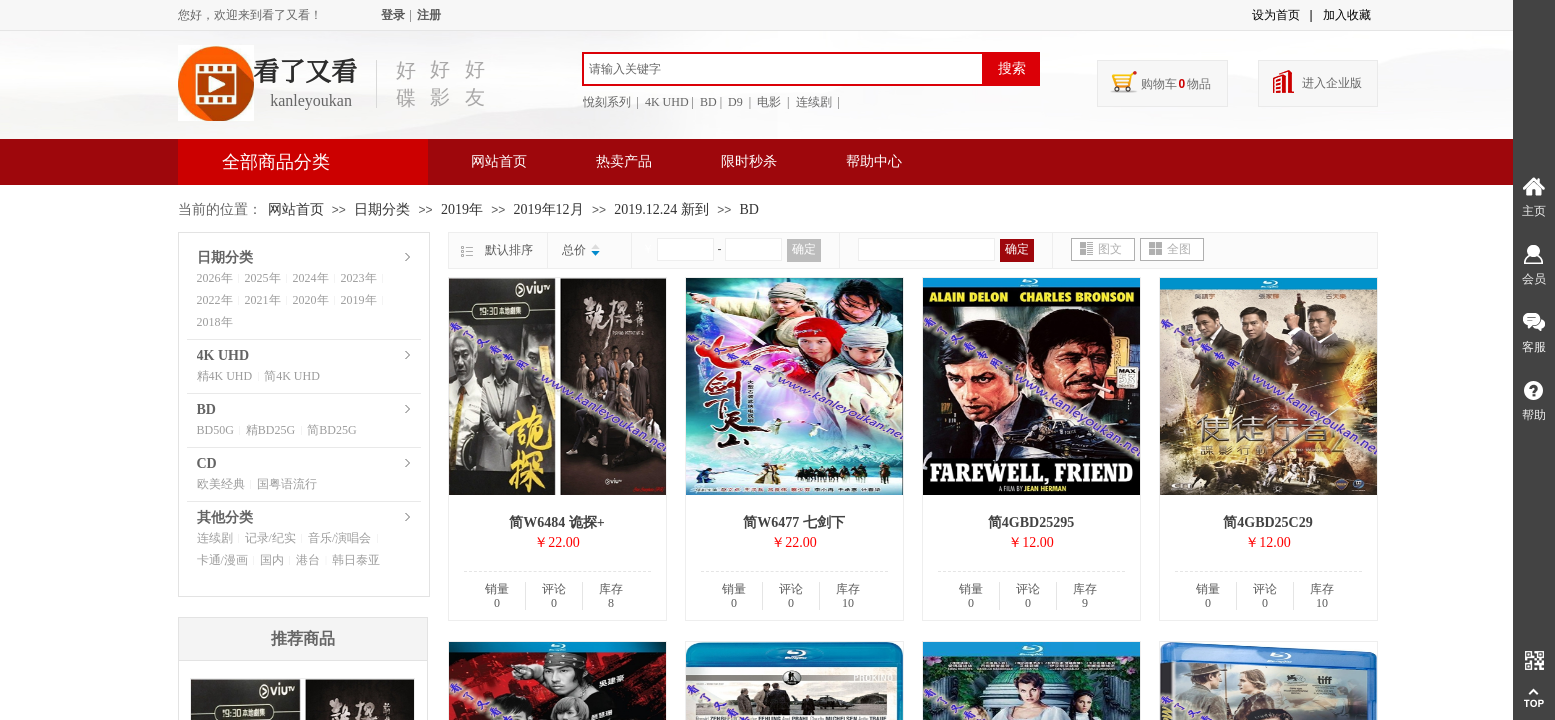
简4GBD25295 (1031, 522)
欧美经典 (221, 484)
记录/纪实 (270, 538)
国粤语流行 (287, 484)
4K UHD (223, 355)
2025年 (263, 278)
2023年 (359, 278)
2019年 (462, 209)
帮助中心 (874, 161)
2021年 (263, 300)
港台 (308, 560)
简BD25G (331, 430)
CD (207, 463)
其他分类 (225, 517)
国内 (272, 560)
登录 (393, 15)
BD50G (215, 430)
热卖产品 (624, 161)
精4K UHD (225, 376)
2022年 (215, 300)
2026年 (215, 278)
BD (749, 209)
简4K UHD (292, 376)
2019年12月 (549, 209)
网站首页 (499, 161)
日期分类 (382, 209)
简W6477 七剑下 (794, 522)
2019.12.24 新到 (661, 209)
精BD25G (270, 430)
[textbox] (783, 69)
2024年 (311, 278)
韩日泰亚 (356, 560)
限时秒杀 (749, 161)
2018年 (215, 322)
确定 (804, 249)
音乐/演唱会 (339, 538)
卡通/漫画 (222, 560)
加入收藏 (1347, 15)
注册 (429, 15)
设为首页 (1276, 15)
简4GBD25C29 (1267, 522)
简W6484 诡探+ (556, 522)
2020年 (311, 300)
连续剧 (215, 538)
